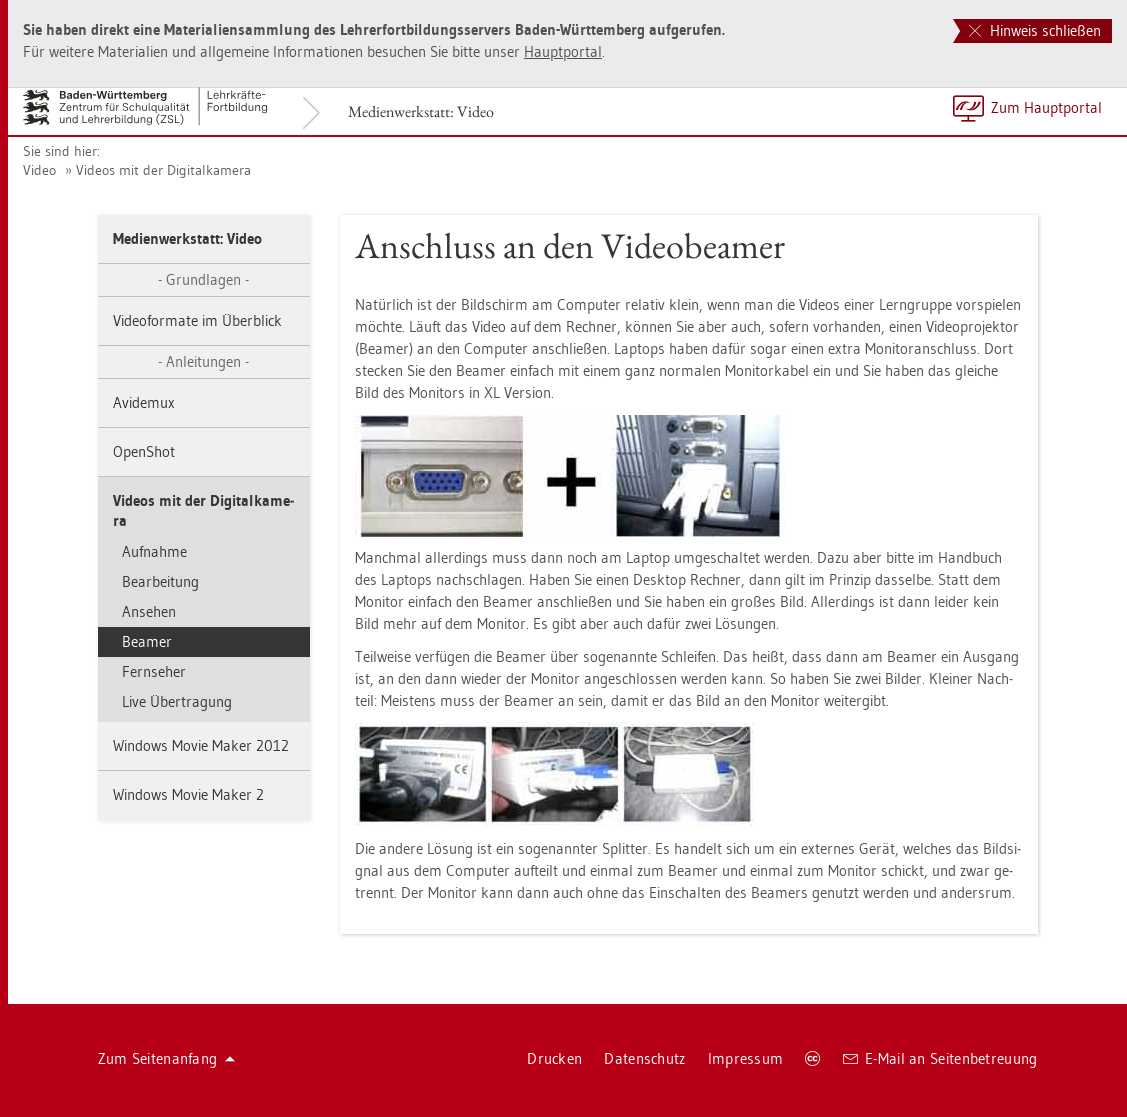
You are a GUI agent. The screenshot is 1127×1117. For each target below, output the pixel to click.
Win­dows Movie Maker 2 (188, 794)
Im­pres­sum (746, 1058)
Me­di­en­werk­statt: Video (421, 111)
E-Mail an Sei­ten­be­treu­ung (940, 1058)
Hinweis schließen (1035, 30)
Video (39, 170)
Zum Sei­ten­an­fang (167, 1058)
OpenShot (144, 451)
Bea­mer (147, 641)
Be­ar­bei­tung (160, 581)
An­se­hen (149, 611)
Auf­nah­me (154, 551)
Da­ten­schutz (644, 1058)
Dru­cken (554, 1058)
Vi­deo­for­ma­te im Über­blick (197, 320)
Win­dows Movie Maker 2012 (201, 745)
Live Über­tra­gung (177, 701)
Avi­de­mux (144, 402)
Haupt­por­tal (563, 51)
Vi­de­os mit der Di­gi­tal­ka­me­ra (163, 170)
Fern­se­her (154, 671)
